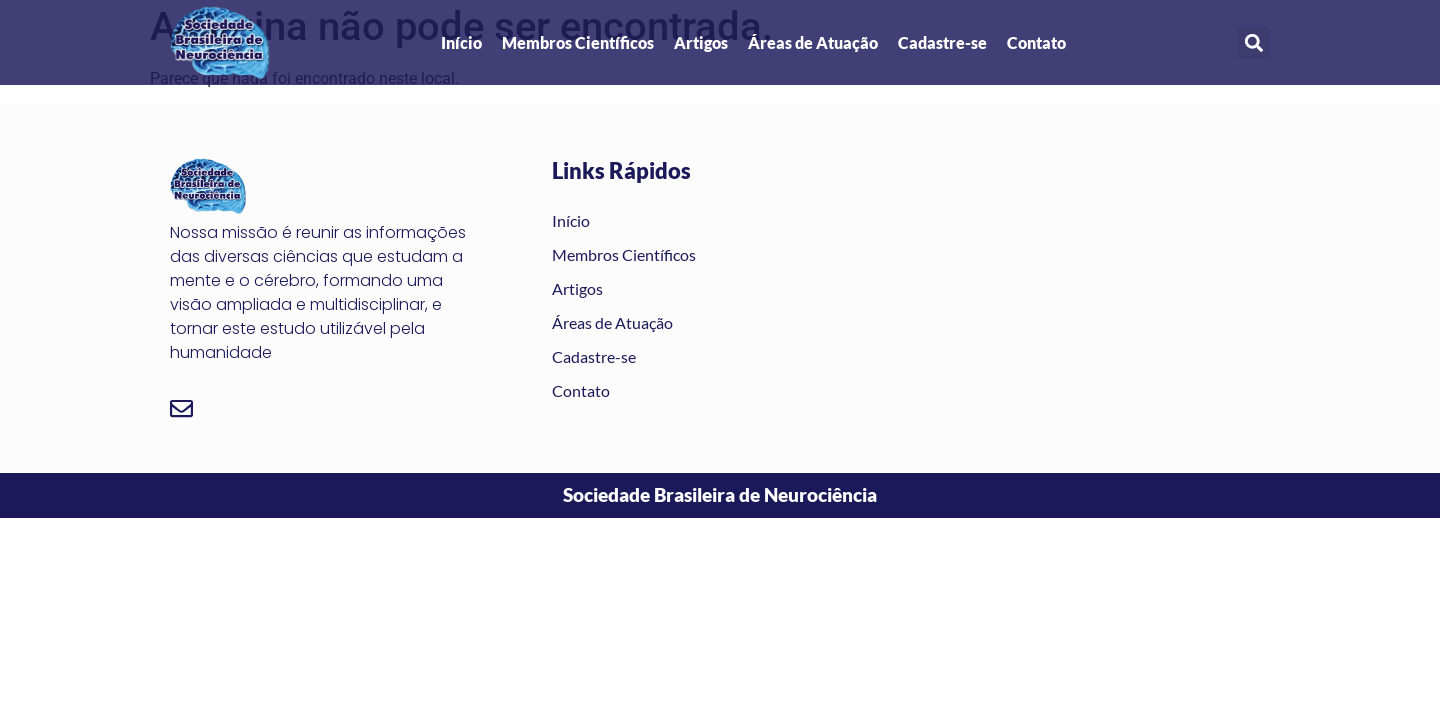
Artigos (701, 42)
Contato (1036, 42)
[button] (1253, 42)
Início (461, 42)
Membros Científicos (578, 42)
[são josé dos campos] (1090, 280)
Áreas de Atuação (813, 42)
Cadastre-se (942, 42)
